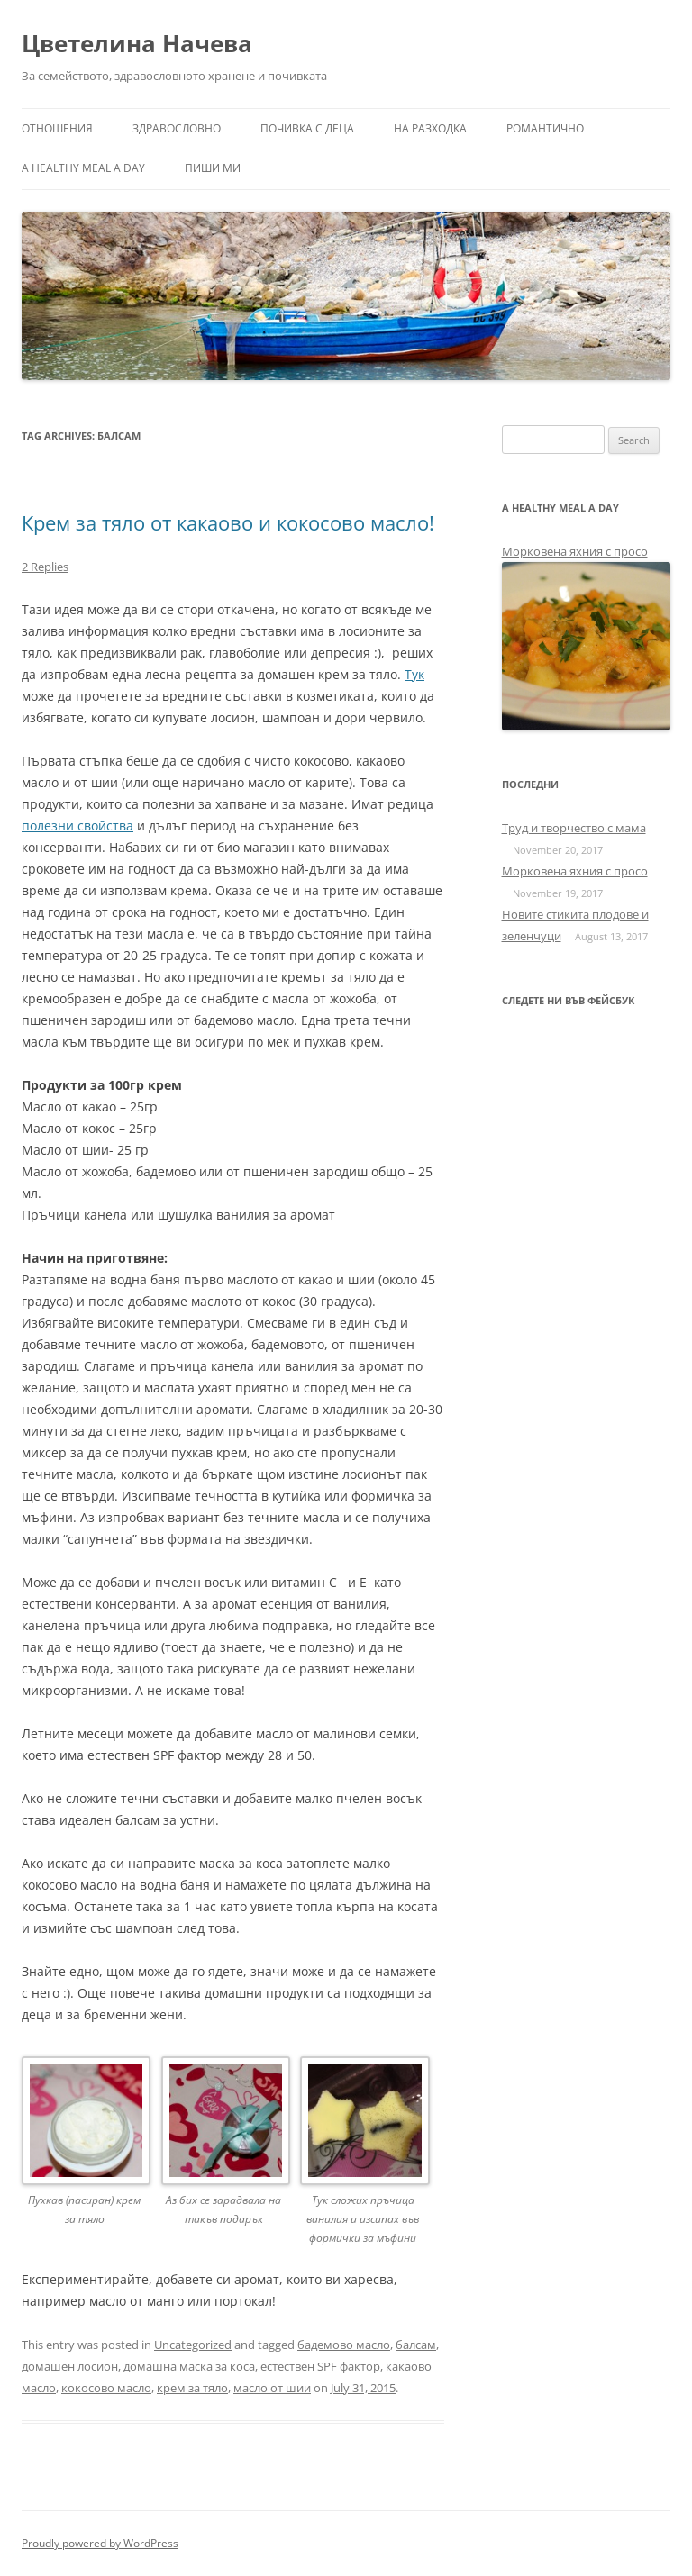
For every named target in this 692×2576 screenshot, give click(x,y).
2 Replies (45, 566)
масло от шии (272, 2388)
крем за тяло (192, 2388)
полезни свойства (77, 825)
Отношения (57, 128)
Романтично (545, 128)
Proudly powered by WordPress (100, 2543)
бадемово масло (343, 2344)
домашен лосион (70, 2366)
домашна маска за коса (189, 2366)
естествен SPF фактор (320, 2366)
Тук (414, 674)
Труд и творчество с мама (574, 828)
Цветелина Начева (137, 43)
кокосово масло (106, 2388)
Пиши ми (213, 168)
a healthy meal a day (83, 168)
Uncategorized (193, 2344)
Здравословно (176, 128)
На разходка (430, 128)
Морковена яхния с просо (575, 551)
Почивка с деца (307, 128)
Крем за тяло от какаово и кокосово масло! (228, 522)
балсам (416, 2344)
